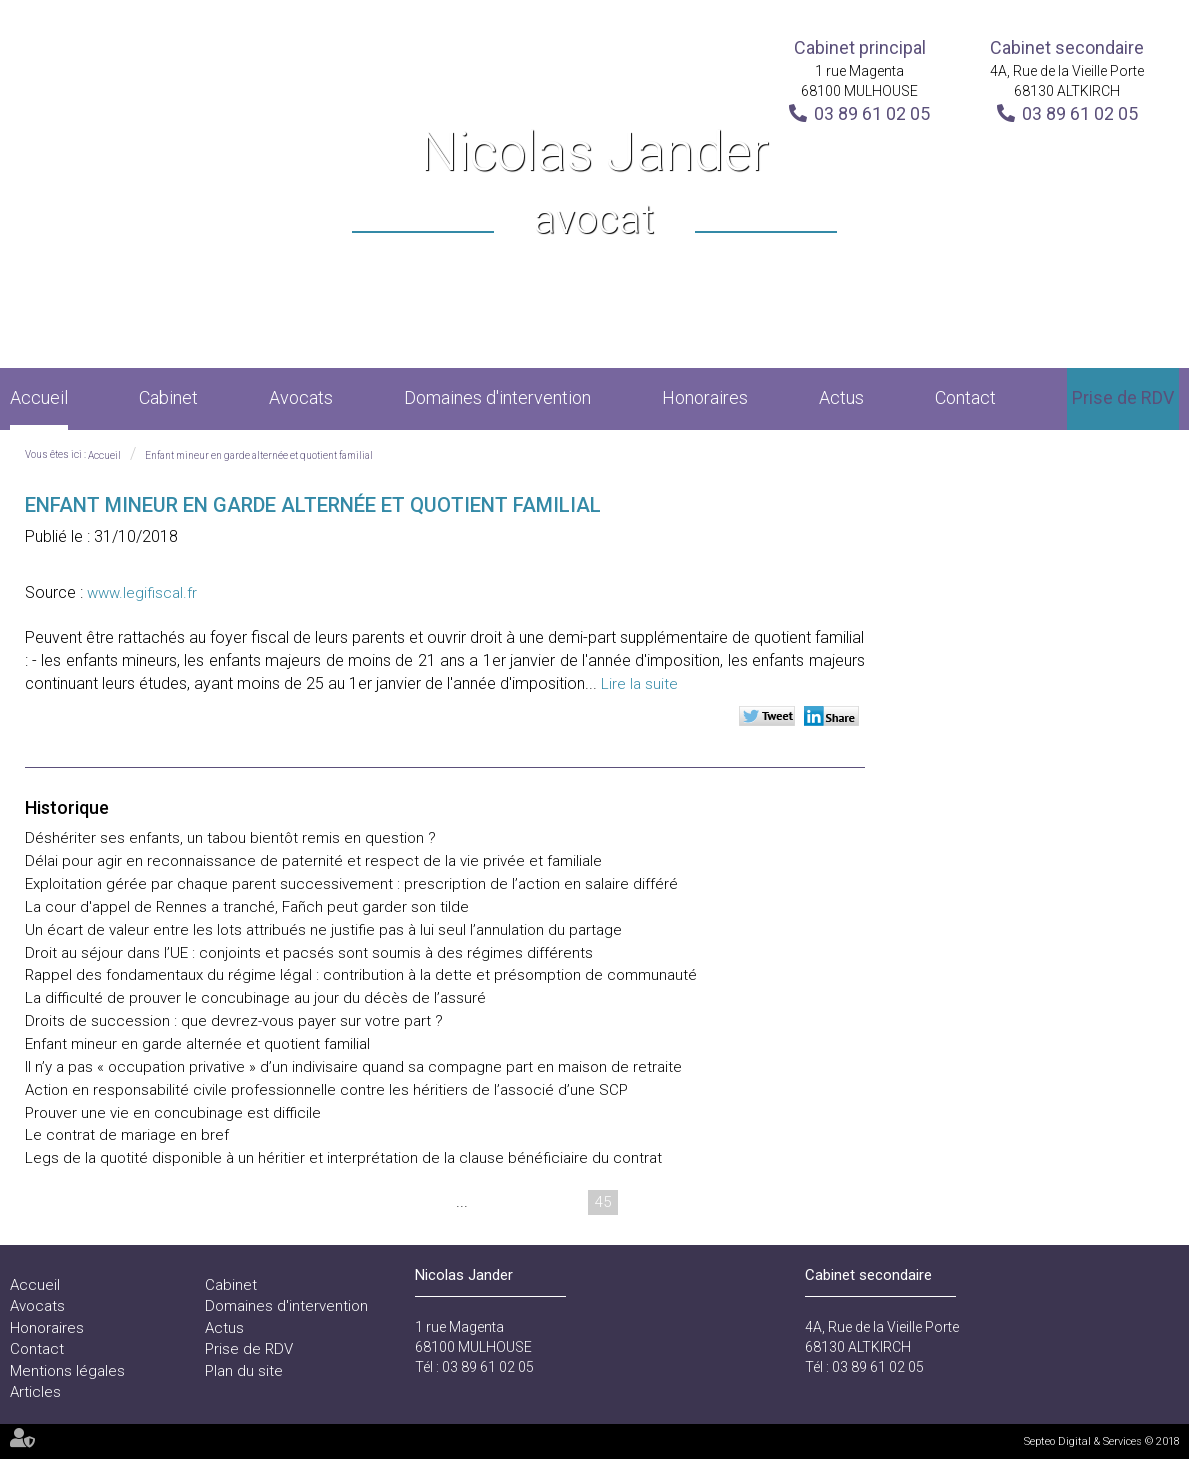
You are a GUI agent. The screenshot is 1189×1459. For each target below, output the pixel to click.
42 (489, 1202)
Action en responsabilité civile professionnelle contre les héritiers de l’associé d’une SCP (326, 1090)
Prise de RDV (1123, 397)
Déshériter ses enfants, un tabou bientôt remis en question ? (230, 838)
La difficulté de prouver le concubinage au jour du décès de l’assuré (255, 998)
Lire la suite (639, 684)
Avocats (301, 397)
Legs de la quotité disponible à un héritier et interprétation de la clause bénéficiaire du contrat (343, 1158)
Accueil (39, 397)
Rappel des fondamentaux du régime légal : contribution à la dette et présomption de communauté (361, 975)
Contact (965, 397)
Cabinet (168, 397)
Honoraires (705, 397)
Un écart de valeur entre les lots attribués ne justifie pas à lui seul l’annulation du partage (323, 930)
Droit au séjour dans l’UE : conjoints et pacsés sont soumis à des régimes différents (309, 953)
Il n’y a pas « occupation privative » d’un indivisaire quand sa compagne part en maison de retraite (353, 1067)
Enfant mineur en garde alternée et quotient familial (259, 455)
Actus (841, 397)
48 (717, 1202)
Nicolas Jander (594, 184)
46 (641, 1202)
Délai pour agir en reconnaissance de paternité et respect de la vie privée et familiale (313, 861)
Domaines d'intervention (497, 397)
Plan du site (244, 1371)
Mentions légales (67, 1371)
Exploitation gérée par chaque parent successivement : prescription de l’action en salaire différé (351, 884)
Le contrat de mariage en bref (127, 1135)
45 (603, 1202)
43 (527, 1202)
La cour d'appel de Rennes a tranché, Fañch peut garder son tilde (247, 907)
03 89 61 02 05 (872, 113)
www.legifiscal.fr (142, 593)
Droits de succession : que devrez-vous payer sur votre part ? (234, 1021)
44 (565, 1202)
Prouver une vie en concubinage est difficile (173, 1113)
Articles (35, 1392)
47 (679, 1202)
